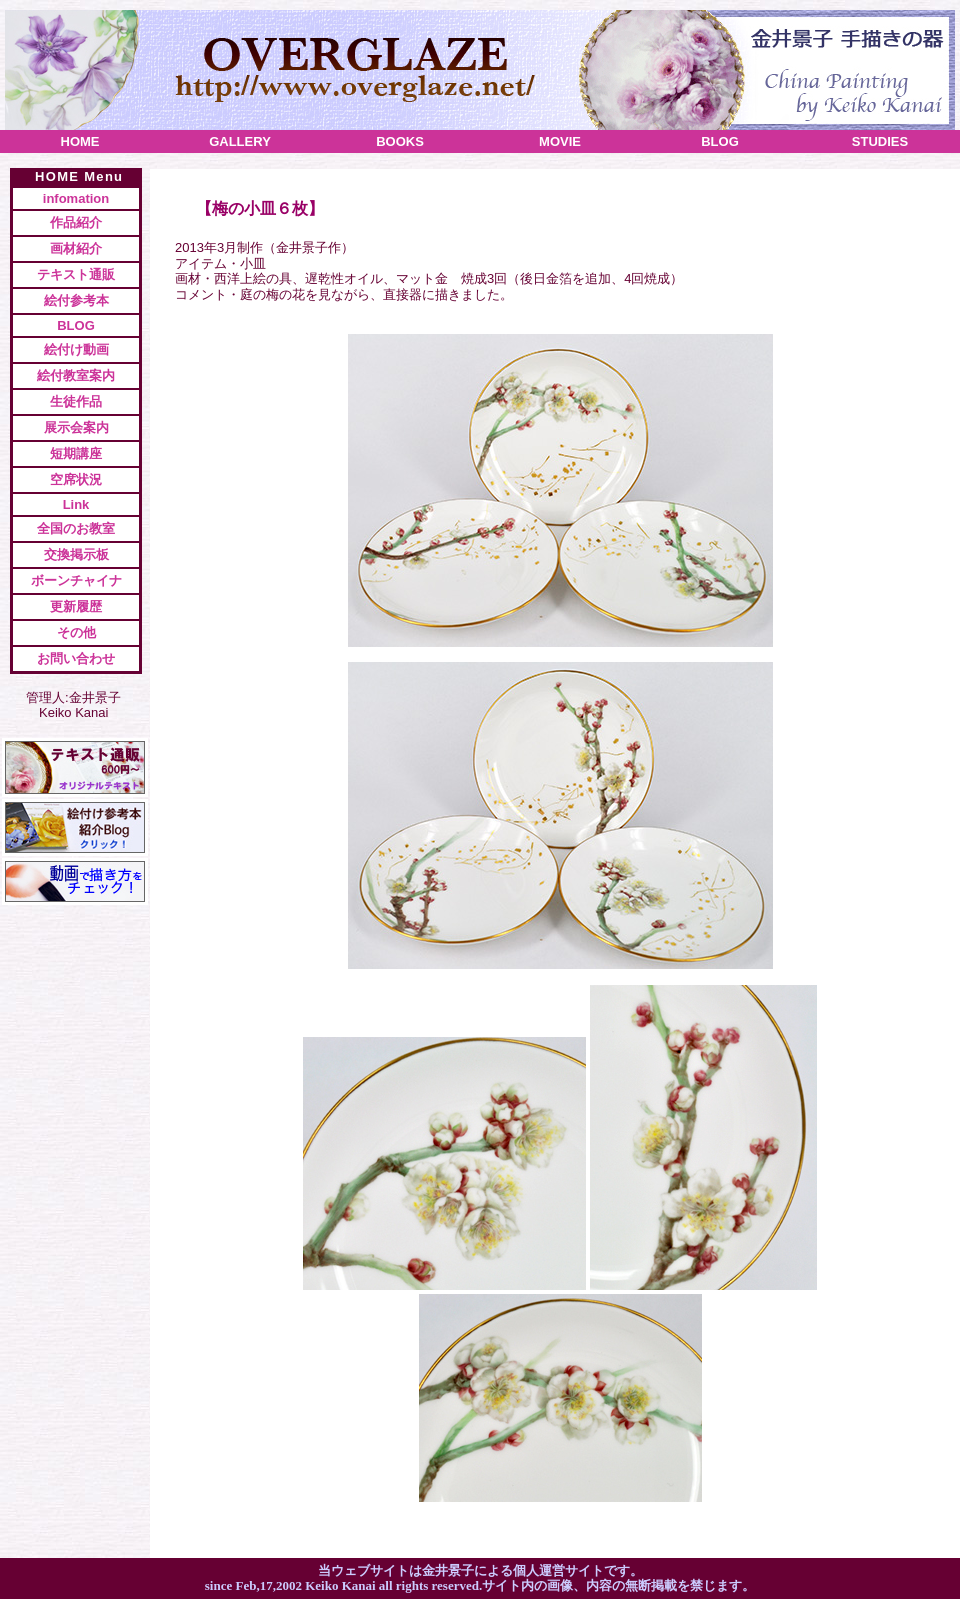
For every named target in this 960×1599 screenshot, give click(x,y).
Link (76, 504)
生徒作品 (76, 401)
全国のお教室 (76, 528)
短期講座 (76, 453)
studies (880, 141)
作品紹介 (76, 222)
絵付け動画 (76, 349)
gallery (240, 141)
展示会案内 (76, 427)
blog (720, 141)
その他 (76, 632)
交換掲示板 (76, 554)
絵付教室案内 (76, 375)
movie (560, 141)
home (80, 141)
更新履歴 (76, 606)
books (400, 141)
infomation (76, 198)
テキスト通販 (76, 274)
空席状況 (76, 479)
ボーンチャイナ (76, 580)
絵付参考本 (76, 300)
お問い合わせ (76, 658)
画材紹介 (76, 248)
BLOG (76, 325)
